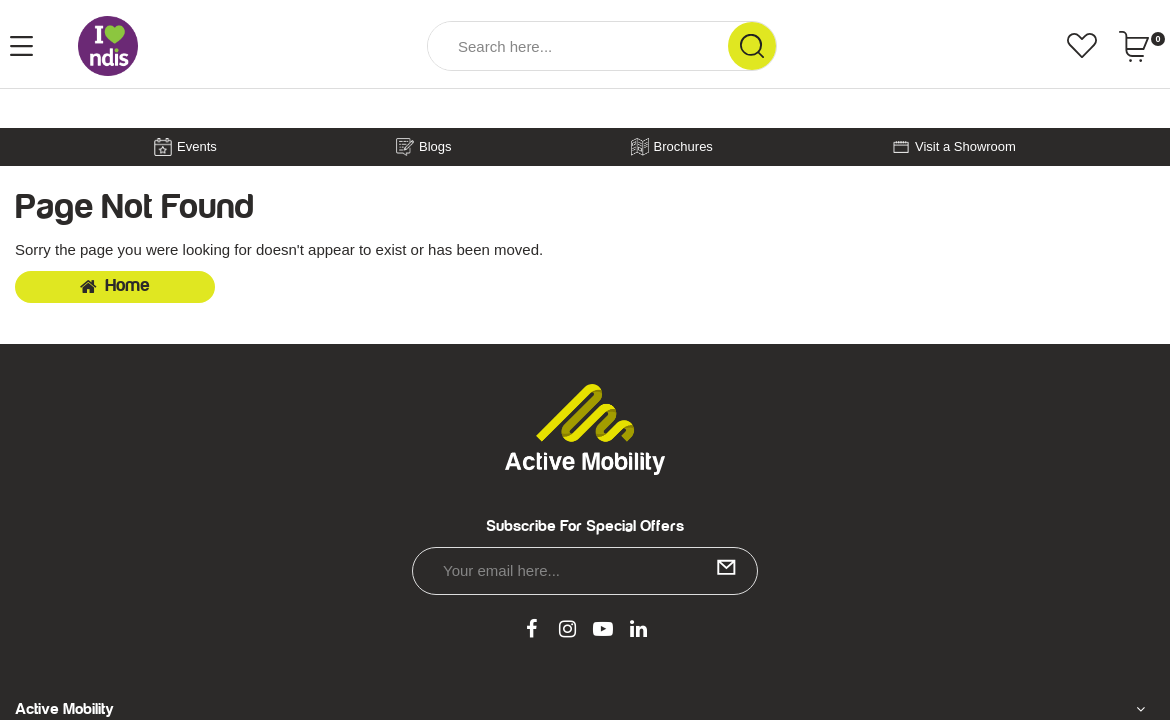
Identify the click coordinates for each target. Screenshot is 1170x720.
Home (115, 286)
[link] (532, 630)
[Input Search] (578, 46)
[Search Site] (752, 46)
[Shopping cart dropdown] (1141, 46)
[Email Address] (585, 571)
